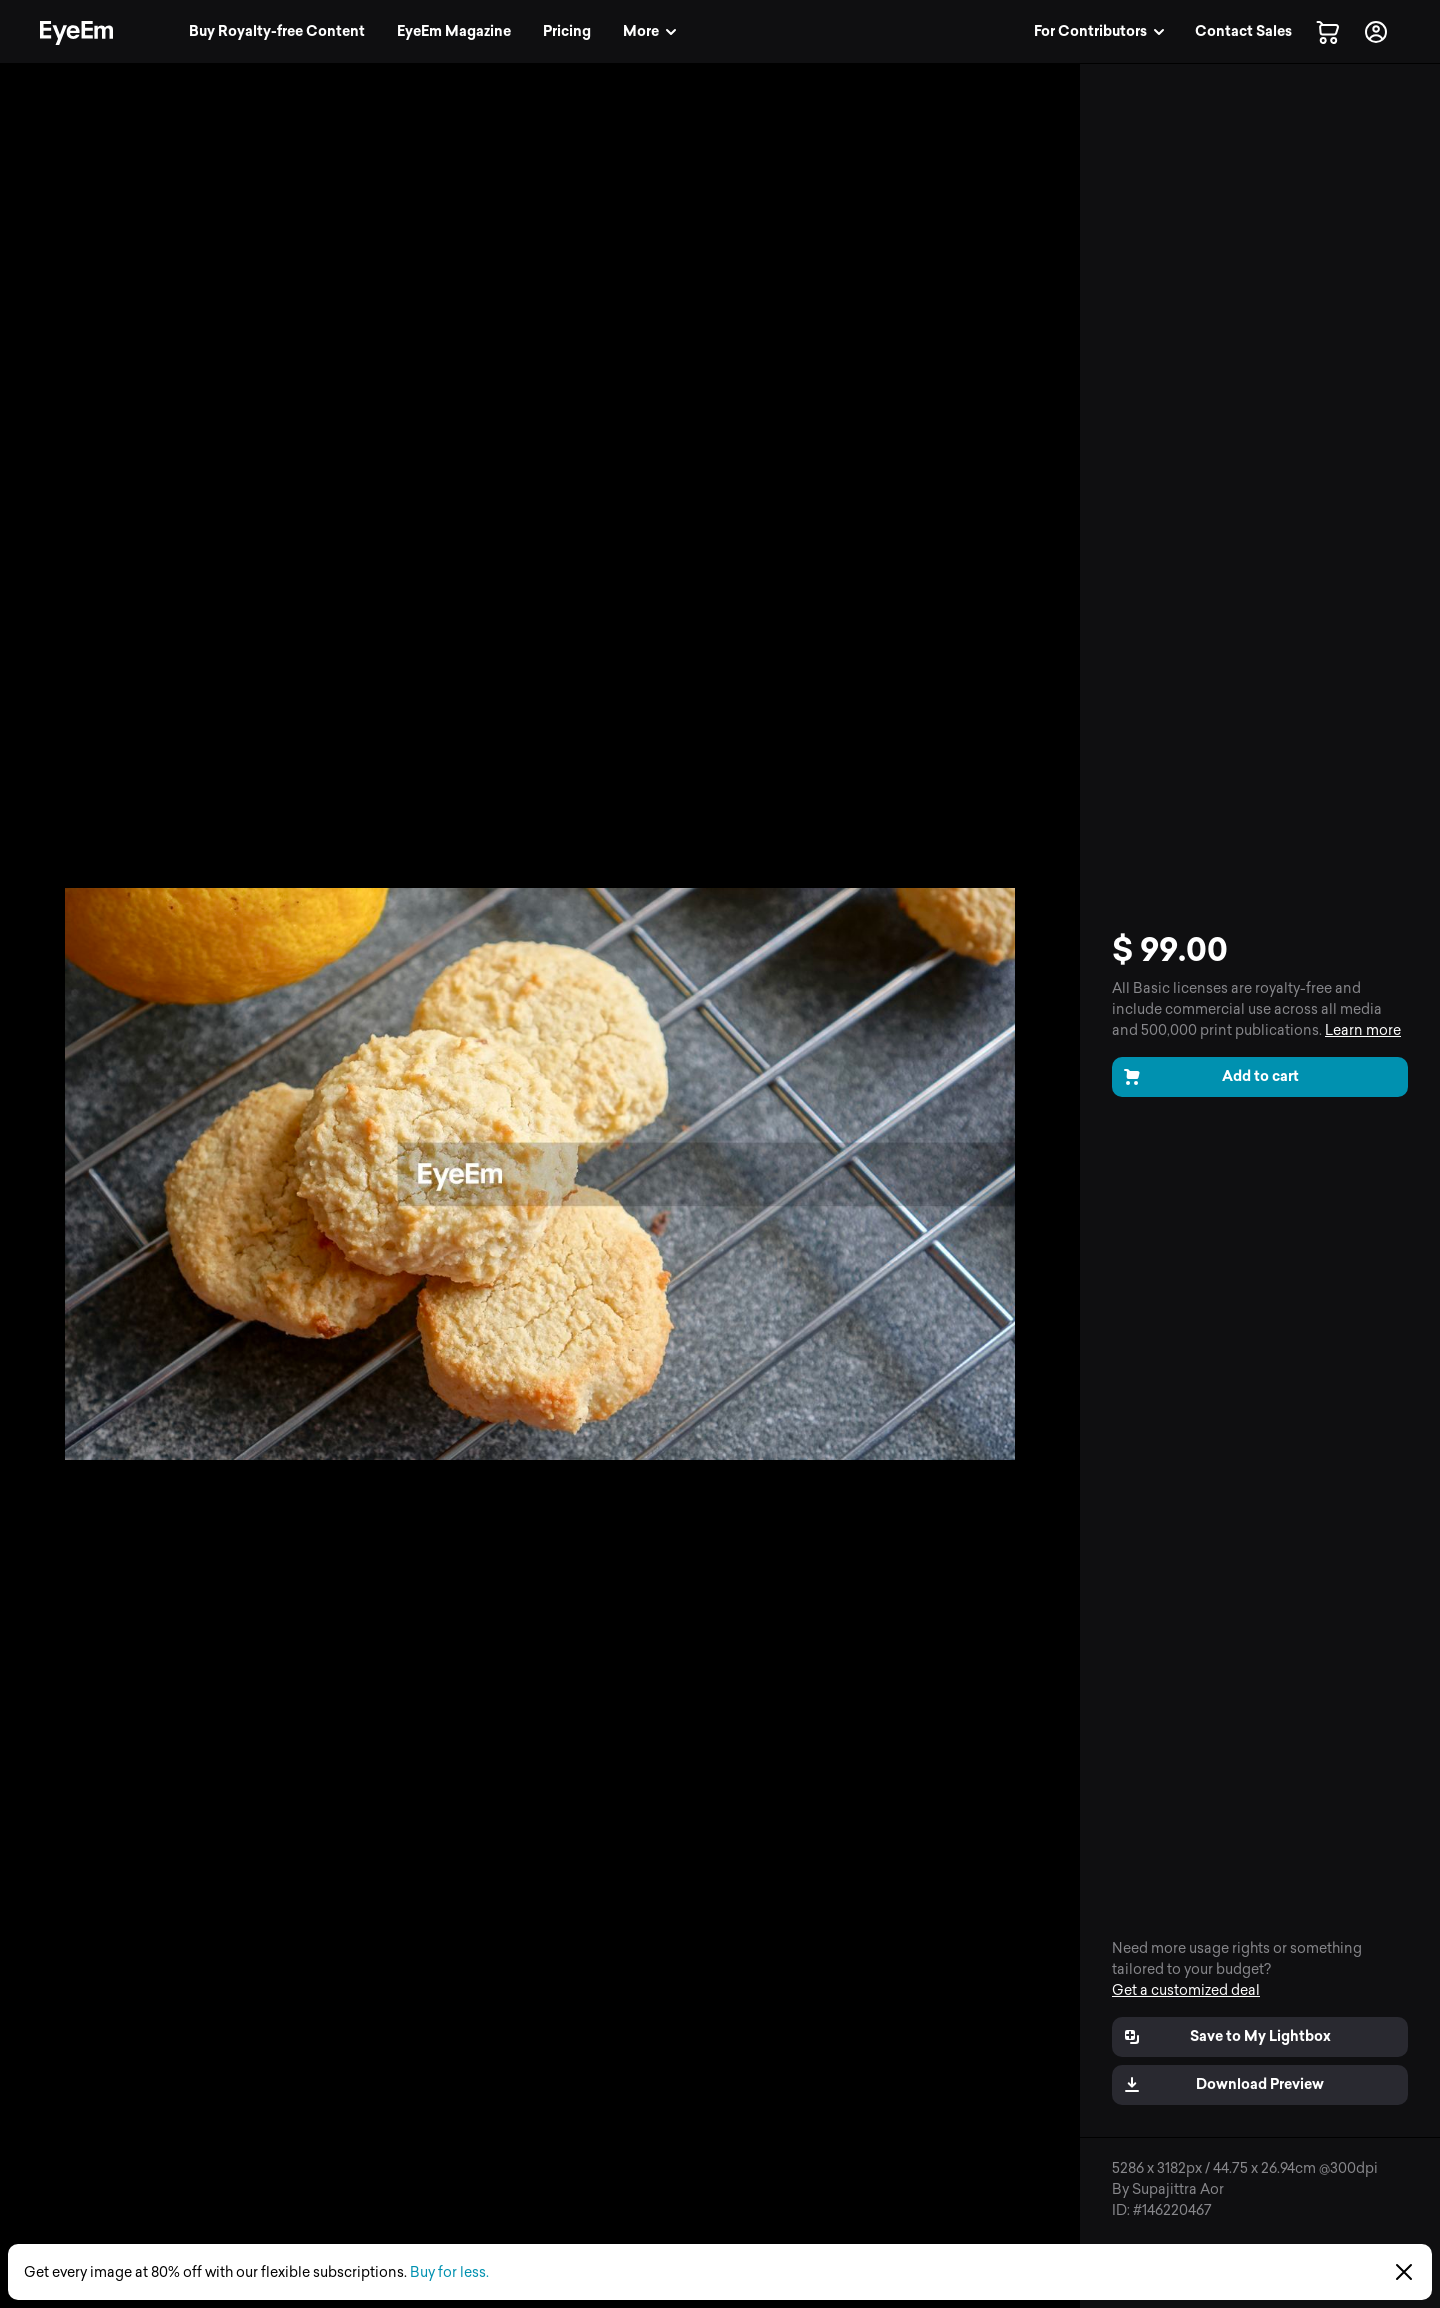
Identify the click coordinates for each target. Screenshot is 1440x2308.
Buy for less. (449, 2272)
